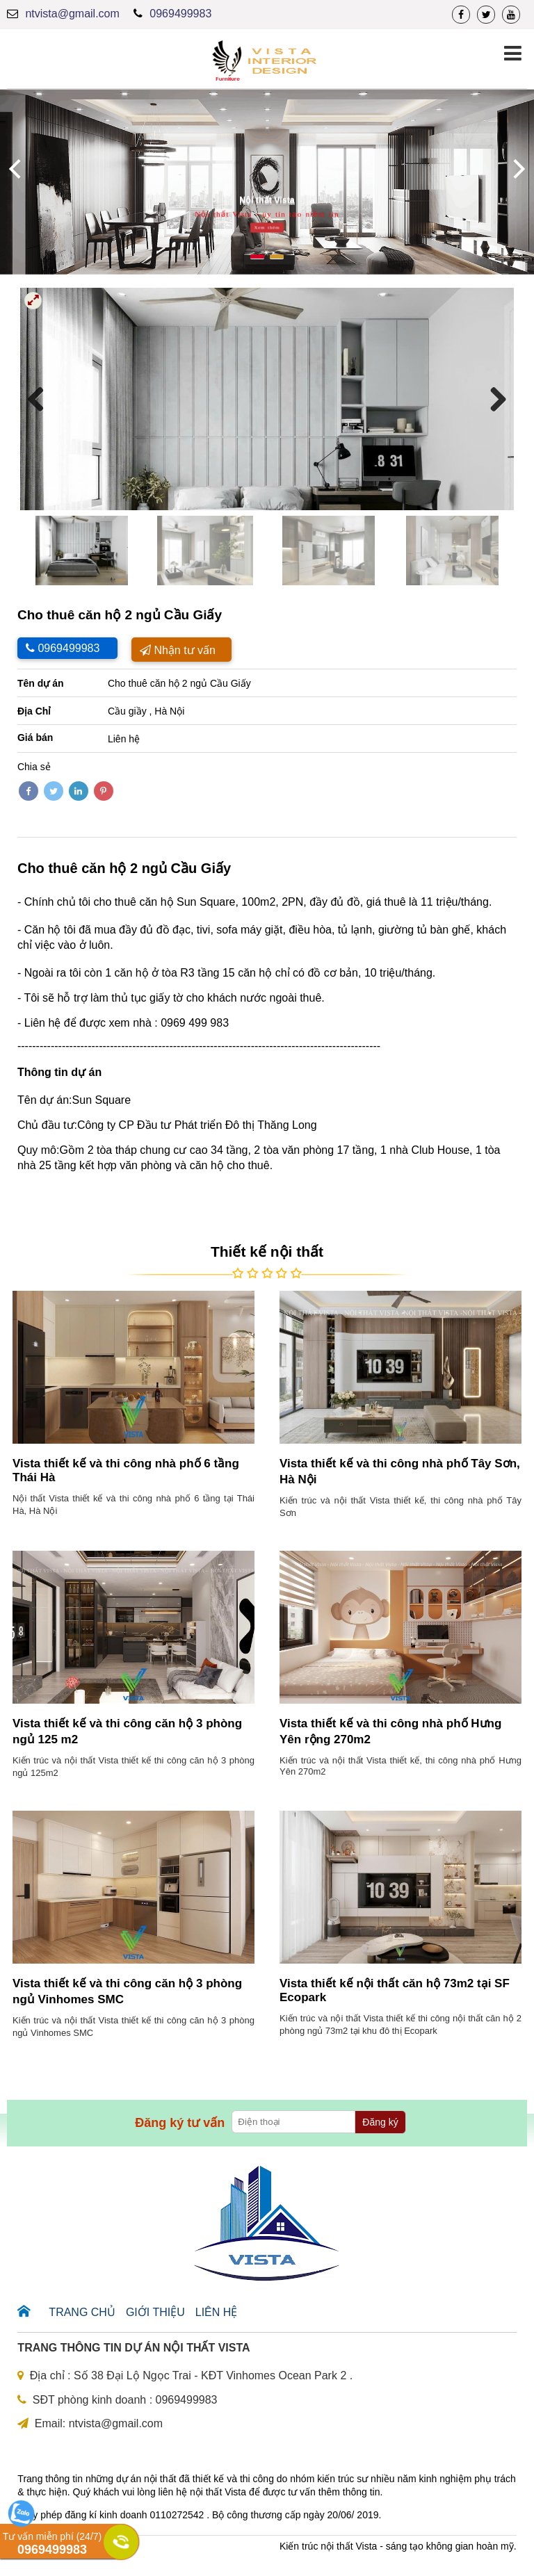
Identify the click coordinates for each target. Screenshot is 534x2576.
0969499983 (180, 13)
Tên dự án (40, 683)
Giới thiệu (155, 2312)
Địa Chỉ (34, 711)
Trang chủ (82, 2312)
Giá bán (35, 737)
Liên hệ (216, 2312)
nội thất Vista (218, 2491)
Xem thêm (267, 227)
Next (493, 399)
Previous (41, 399)
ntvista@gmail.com (72, 13)
